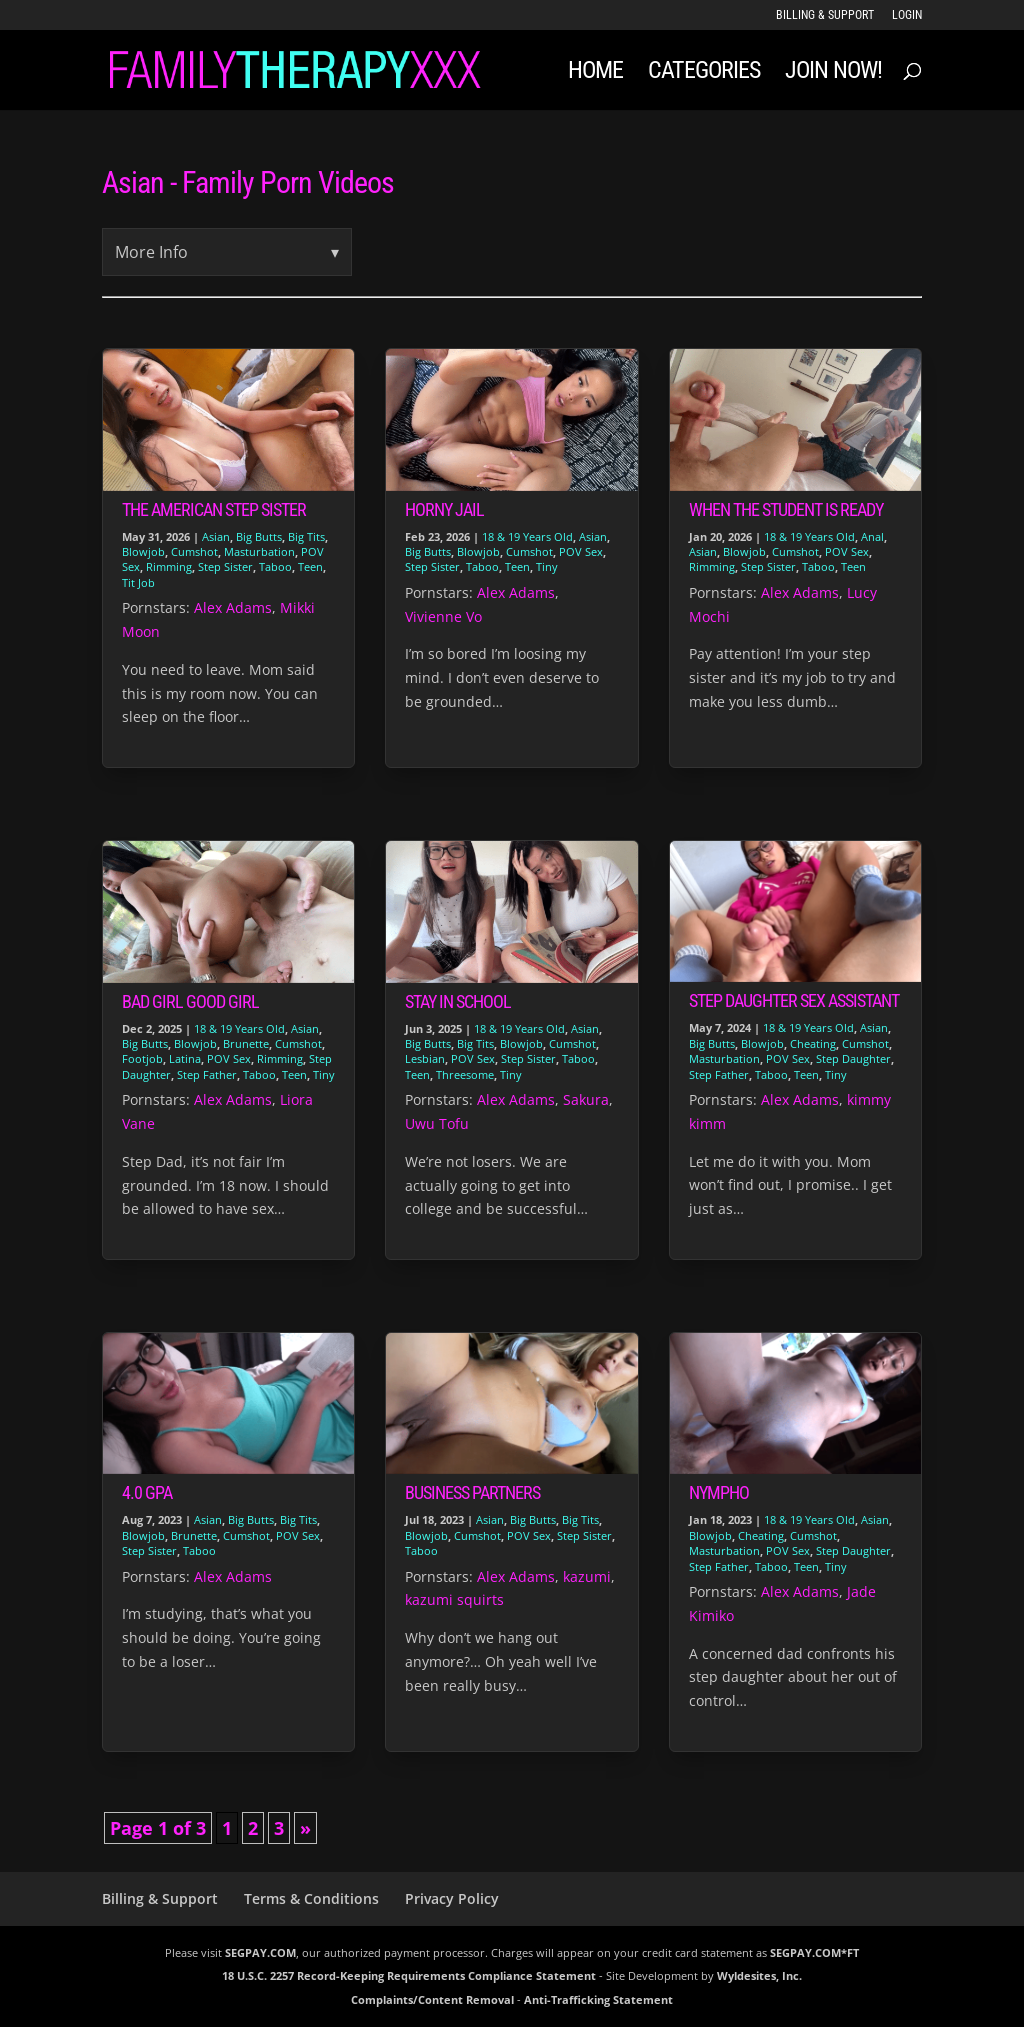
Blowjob (143, 551)
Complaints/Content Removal (432, 1999)
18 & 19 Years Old (527, 536)
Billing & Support (825, 15)
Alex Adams (233, 607)
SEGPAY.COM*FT (814, 1952)
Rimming (169, 566)
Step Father (207, 1074)
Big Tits (306, 536)
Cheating (813, 1043)
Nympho (719, 1492)
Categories (704, 73)
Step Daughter (853, 1058)
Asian (216, 536)
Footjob (142, 1058)
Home (595, 73)
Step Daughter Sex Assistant (794, 1000)
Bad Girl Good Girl (190, 1001)
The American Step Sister (214, 509)
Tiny (547, 566)
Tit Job (138, 582)
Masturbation (259, 551)
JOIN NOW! (833, 73)
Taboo (275, 566)
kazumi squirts (454, 1599)
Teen (310, 566)
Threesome (465, 1074)
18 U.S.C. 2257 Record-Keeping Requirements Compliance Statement (409, 1975)
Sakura (586, 1099)
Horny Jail (444, 509)
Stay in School (458, 1001)
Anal (872, 536)
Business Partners (472, 1492)
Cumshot (194, 551)
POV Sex (581, 551)
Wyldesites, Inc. (759, 1975)
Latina (185, 1058)
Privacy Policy (452, 1898)
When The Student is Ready (786, 509)
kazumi (587, 1576)
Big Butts (259, 536)
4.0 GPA (147, 1492)
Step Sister (225, 566)
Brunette (246, 1043)
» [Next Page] (305, 1828)
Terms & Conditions (311, 1898)
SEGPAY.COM (260, 1952)
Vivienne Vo (443, 616)
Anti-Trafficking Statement (598, 1999)
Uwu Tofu (437, 1123)
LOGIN (907, 15)
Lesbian (425, 1058)
